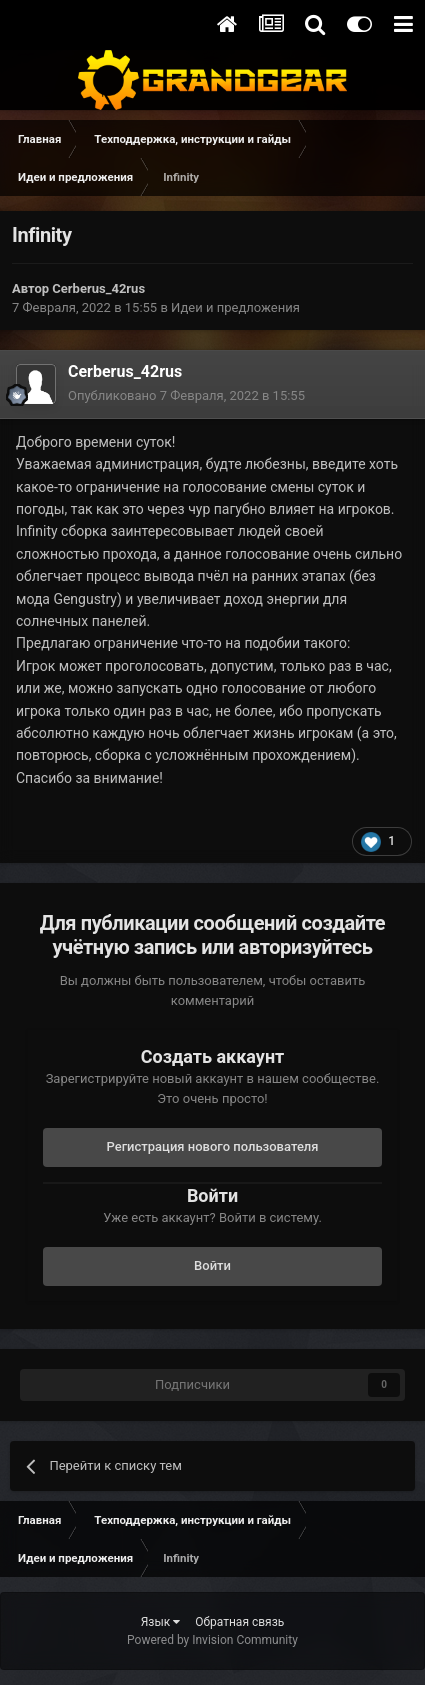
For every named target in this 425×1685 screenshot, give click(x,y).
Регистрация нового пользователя (212, 1146)
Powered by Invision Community (212, 1640)
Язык (161, 1622)
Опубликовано (186, 395)
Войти (212, 1265)
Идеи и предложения (235, 307)
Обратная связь (239, 1622)
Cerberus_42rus (98, 288)
